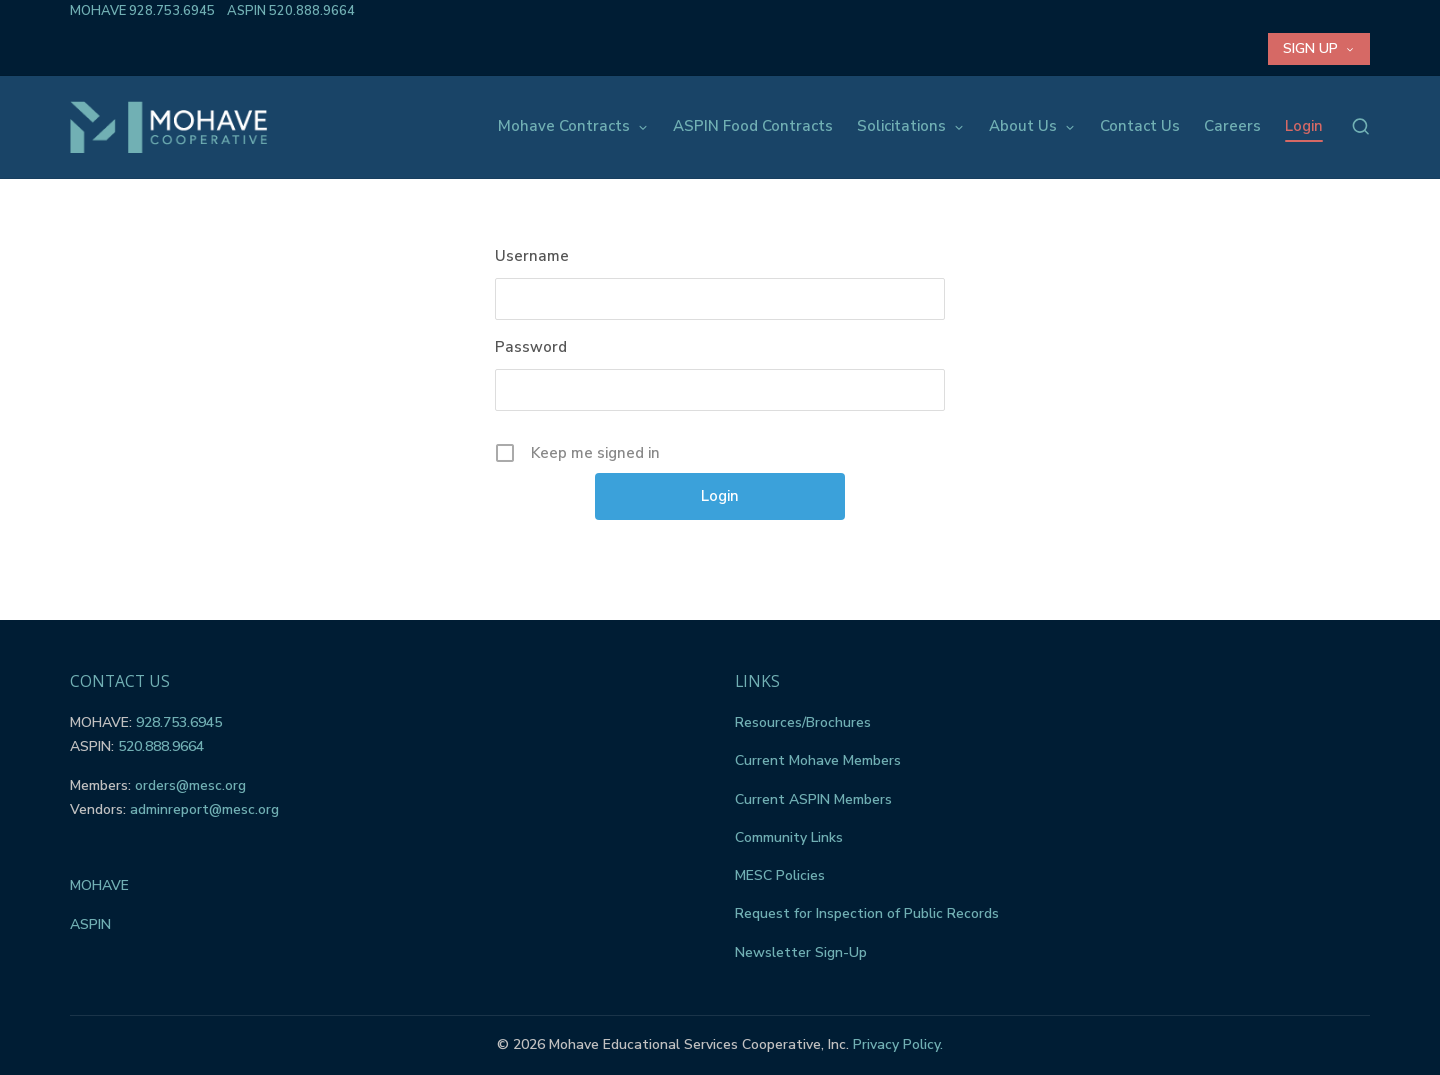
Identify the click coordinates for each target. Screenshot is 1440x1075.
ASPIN (90, 924)
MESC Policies (780, 875)
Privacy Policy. (898, 1044)
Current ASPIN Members (813, 799)
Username (532, 256)
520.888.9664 (312, 11)
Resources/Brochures (803, 722)
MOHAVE (99, 885)
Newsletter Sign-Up (801, 952)
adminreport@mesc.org (204, 809)
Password (531, 347)
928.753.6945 (172, 11)
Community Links (789, 837)
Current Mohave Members (818, 760)
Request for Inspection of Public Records (867, 913)
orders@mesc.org (190, 785)
